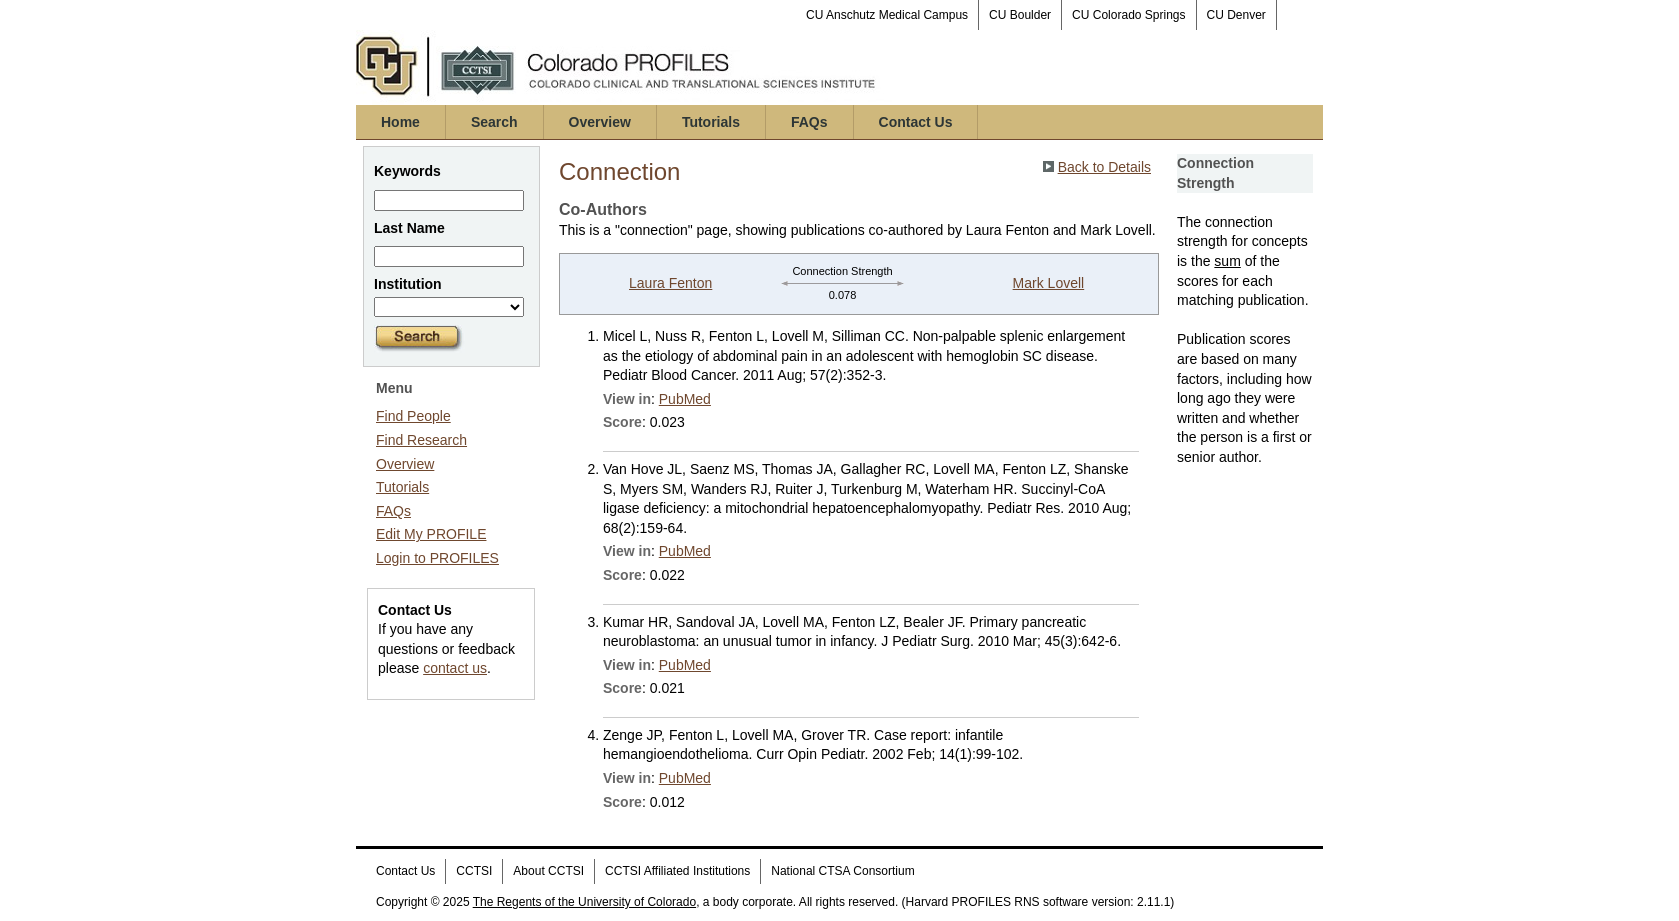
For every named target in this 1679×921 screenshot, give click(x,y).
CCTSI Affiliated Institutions (677, 871)
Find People (413, 416)
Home (400, 122)
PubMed (685, 399)
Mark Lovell (1049, 283)
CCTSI (474, 871)
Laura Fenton (670, 283)
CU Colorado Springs (1128, 15)
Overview (600, 122)
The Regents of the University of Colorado (584, 902)
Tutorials (711, 122)
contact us (455, 668)
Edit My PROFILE (431, 534)
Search (494, 122)
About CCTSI (548, 871)
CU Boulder (1020, 15)
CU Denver (1236, 15)
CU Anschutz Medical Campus (887, 15)
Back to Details (1104, 167)
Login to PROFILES (437, 558)
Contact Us (916, 122)
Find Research (421, 440)
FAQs (809, 122)
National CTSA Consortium (842, 871)
